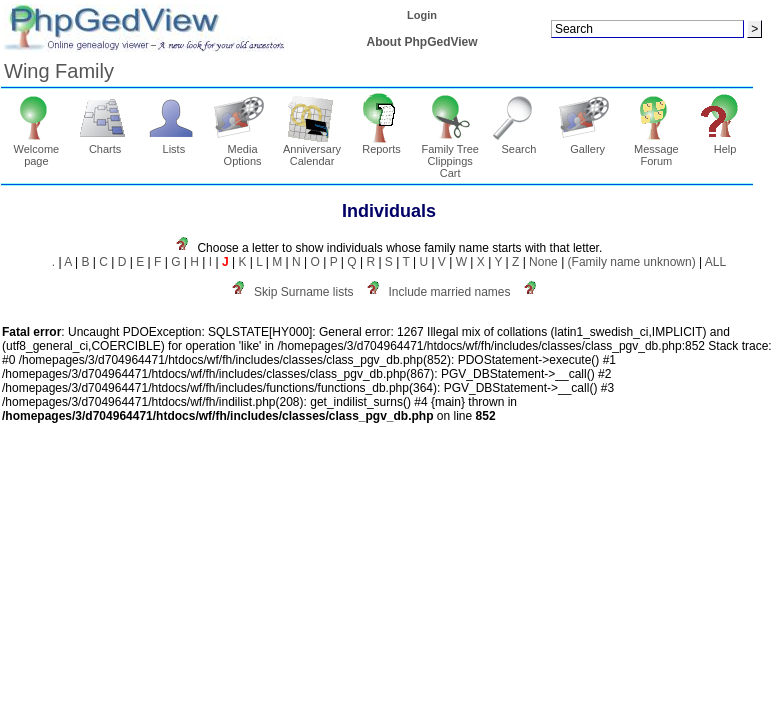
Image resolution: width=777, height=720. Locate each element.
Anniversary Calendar (312, 150)
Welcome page (36, 150)
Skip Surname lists (303, 292)
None (543, 262)
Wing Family (59, 71)
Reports (381, 144)
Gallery (587, 144)
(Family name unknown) (632, 262)
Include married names (449, 292)
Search (519, 144)
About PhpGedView (422, 42)
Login (422, 15)
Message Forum (656, 150)
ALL (715, 262)
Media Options (242, 150)
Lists (174, 144)
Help (725, 144)
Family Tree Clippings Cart (449, 156)
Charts (105, 144)
